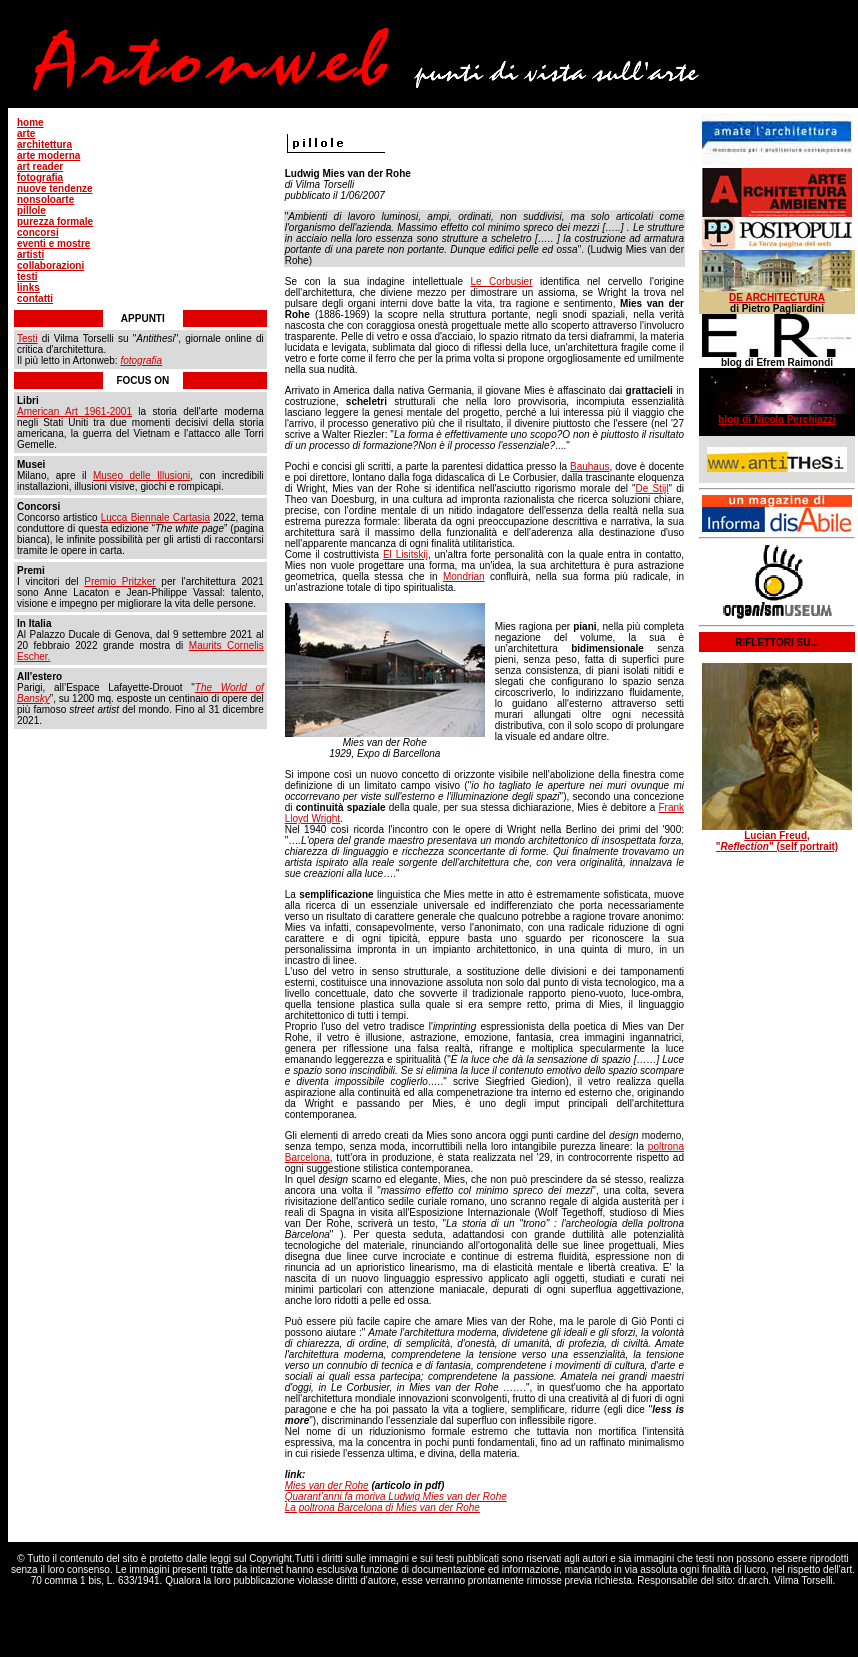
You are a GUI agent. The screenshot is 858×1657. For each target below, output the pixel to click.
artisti (30, 254)
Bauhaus (589, 466)
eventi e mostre (53, 243)
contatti (35, 298)
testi (27, 276)
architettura (44, 144)
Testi (27, 338)
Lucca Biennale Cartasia (155, 517)
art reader (40, 166)
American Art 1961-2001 (74, 411)
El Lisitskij (405, 554)
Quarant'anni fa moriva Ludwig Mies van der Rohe (396, 1496)
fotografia (40, 177)
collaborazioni (50, 265)
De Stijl (652, 488)
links (28, 287)
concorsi (38, 232)
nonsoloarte (45, 199)
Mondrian (464, 576)
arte (26, 133)
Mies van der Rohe (327, 1485)
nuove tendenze (55, 188)
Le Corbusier (501, 281)
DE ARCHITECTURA (777, 297)
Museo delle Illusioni (141, 475)
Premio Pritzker (119, 581)
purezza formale (55, 221)
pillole (31, 210)
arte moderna (48, 155)
